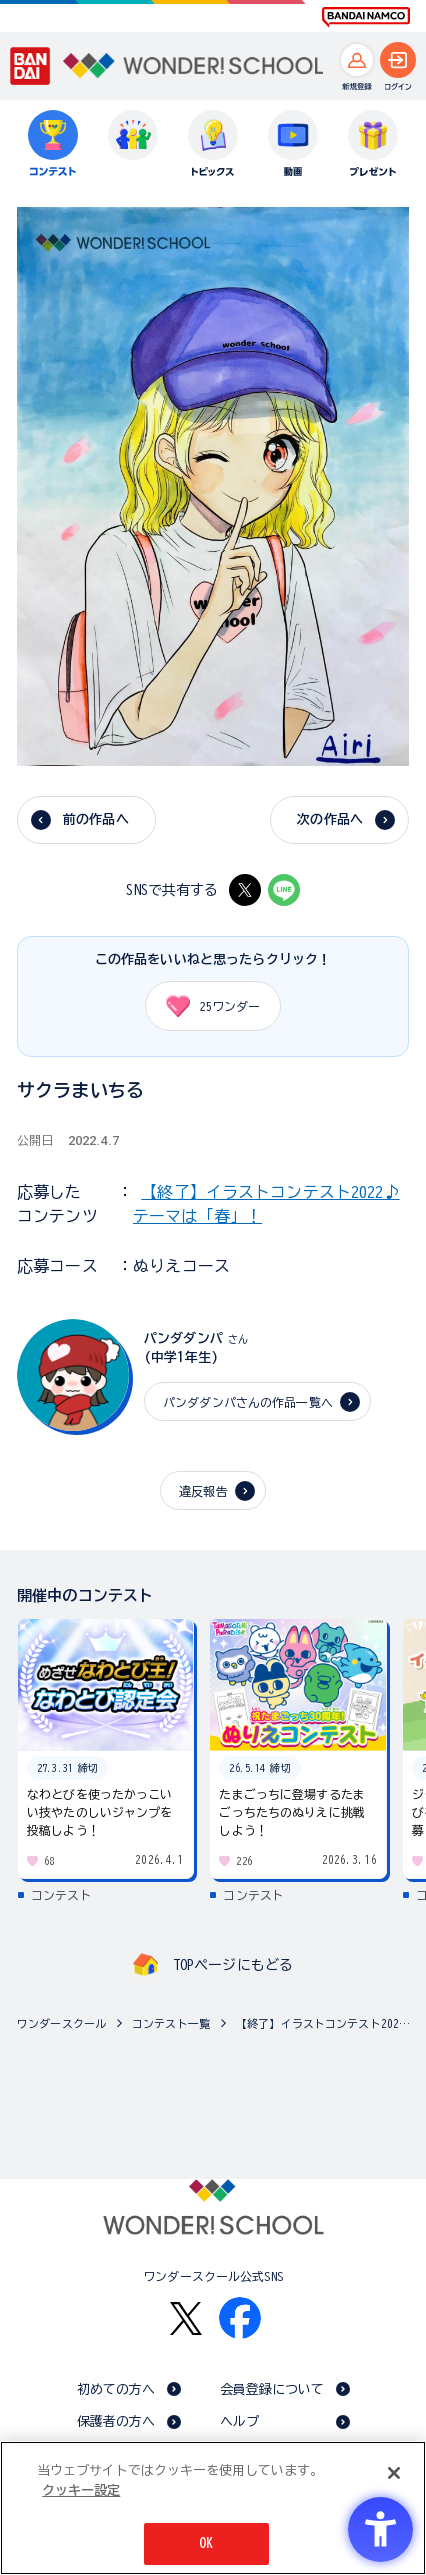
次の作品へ (330, 819)
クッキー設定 (81, 2490)
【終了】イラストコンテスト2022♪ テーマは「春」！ (326, 2023)
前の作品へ (96, 819)
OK (206, 2543)
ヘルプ (239, 2421)
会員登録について (272, 2389)
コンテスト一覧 (171, 2023)
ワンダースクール (61, 2023)
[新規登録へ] (357, 60)
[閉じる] (394, 2473)
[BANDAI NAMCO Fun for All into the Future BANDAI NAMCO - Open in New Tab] (366, 17)
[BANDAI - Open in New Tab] (30, 66)
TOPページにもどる (233, 1965)
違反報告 (203, 1491)
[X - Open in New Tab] (245, 890)
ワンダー (206, 1006)
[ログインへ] (398, 60)
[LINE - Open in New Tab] (284, 890)
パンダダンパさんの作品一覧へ (248, 1402)
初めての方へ (116, 2389)
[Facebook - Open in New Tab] (240, 2318)
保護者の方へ (116, 2421)
